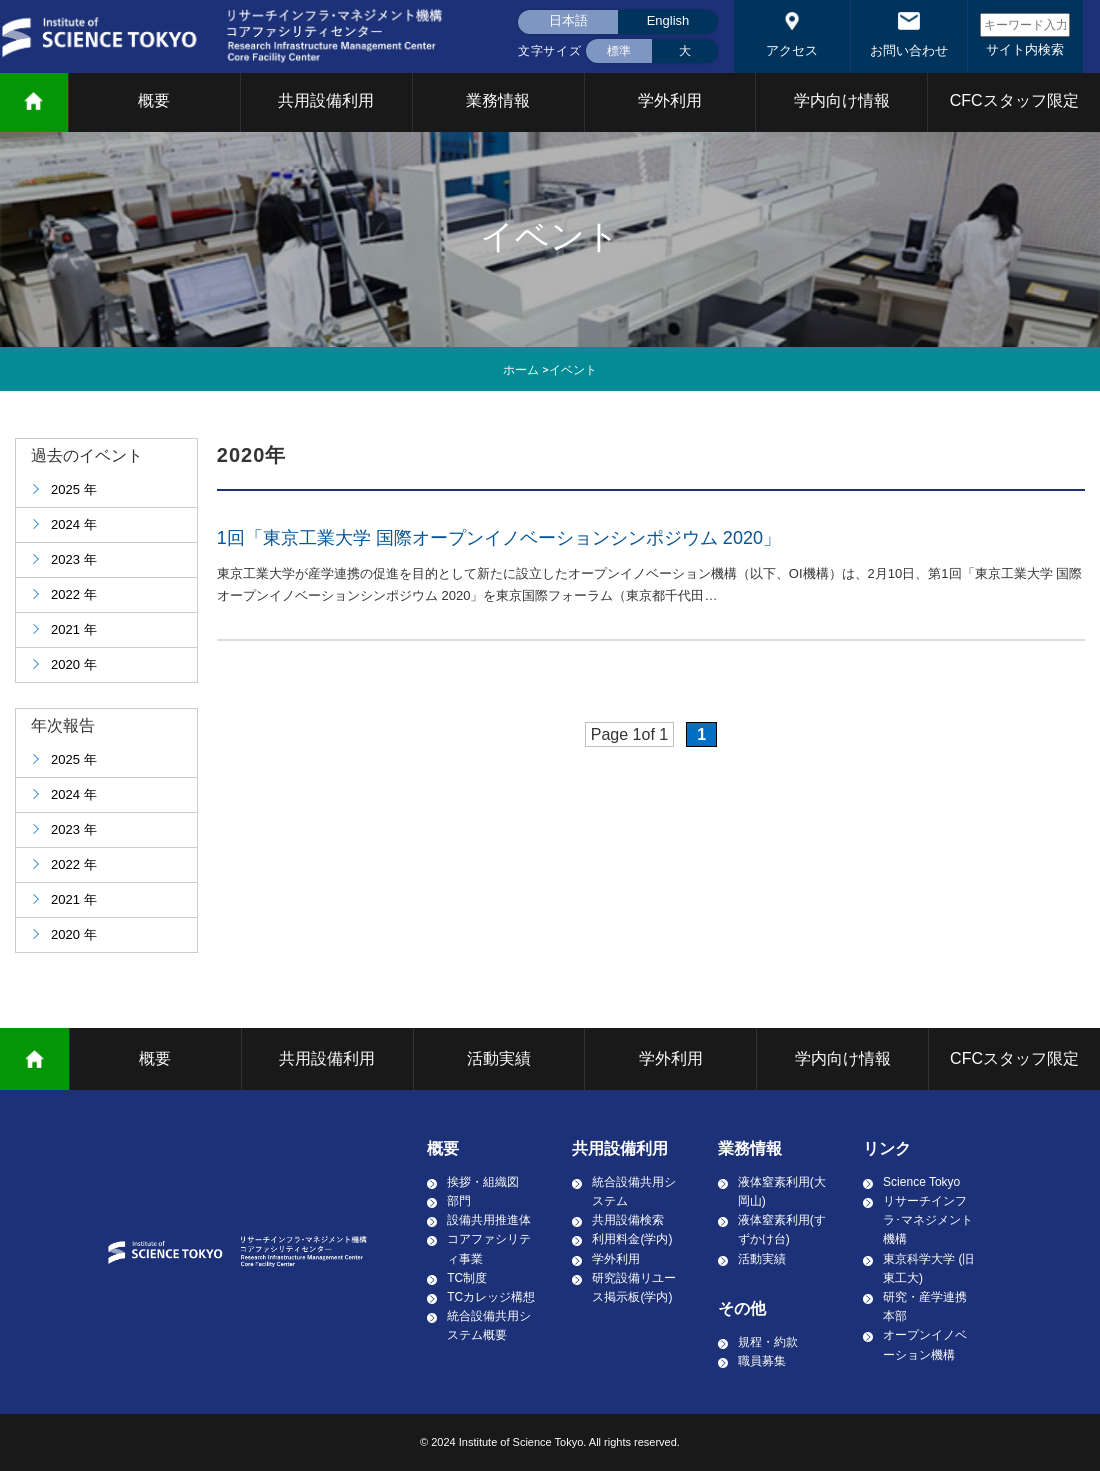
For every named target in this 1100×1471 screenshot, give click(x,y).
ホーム (521, 370)
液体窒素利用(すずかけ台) (782, 1229)
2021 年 (74, 629)
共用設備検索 (628, 1220)
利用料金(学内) (632, 1239)
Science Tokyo (921, 1182)
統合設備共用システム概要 (489, 1325)
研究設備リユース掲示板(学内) (634, 1287)
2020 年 (74, 664)
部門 (459, 1201)
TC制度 (467, 1278)
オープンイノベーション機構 (925, 1344)
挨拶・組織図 (483, 1182)
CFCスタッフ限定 (1014, 100)
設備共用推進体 (489, 1220)
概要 (154, 100)
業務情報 (498, 100)
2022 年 (74, 594)
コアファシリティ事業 (489, 1248)
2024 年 (74, 524)
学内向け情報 (842, 100)
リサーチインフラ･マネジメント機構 (928, 1220)
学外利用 (670, 100)
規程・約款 (768, 1342)
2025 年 (74, 489)
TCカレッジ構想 (491, 1297)
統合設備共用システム (634, 1191)
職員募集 (762, 1361)
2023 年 (74, 559)
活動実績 (499, 1058)
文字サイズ (549, 51)
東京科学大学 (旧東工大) (928, 1268)
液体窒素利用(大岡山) (782, 1191)
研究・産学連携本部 (925, 1306)
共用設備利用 (326, 100)
